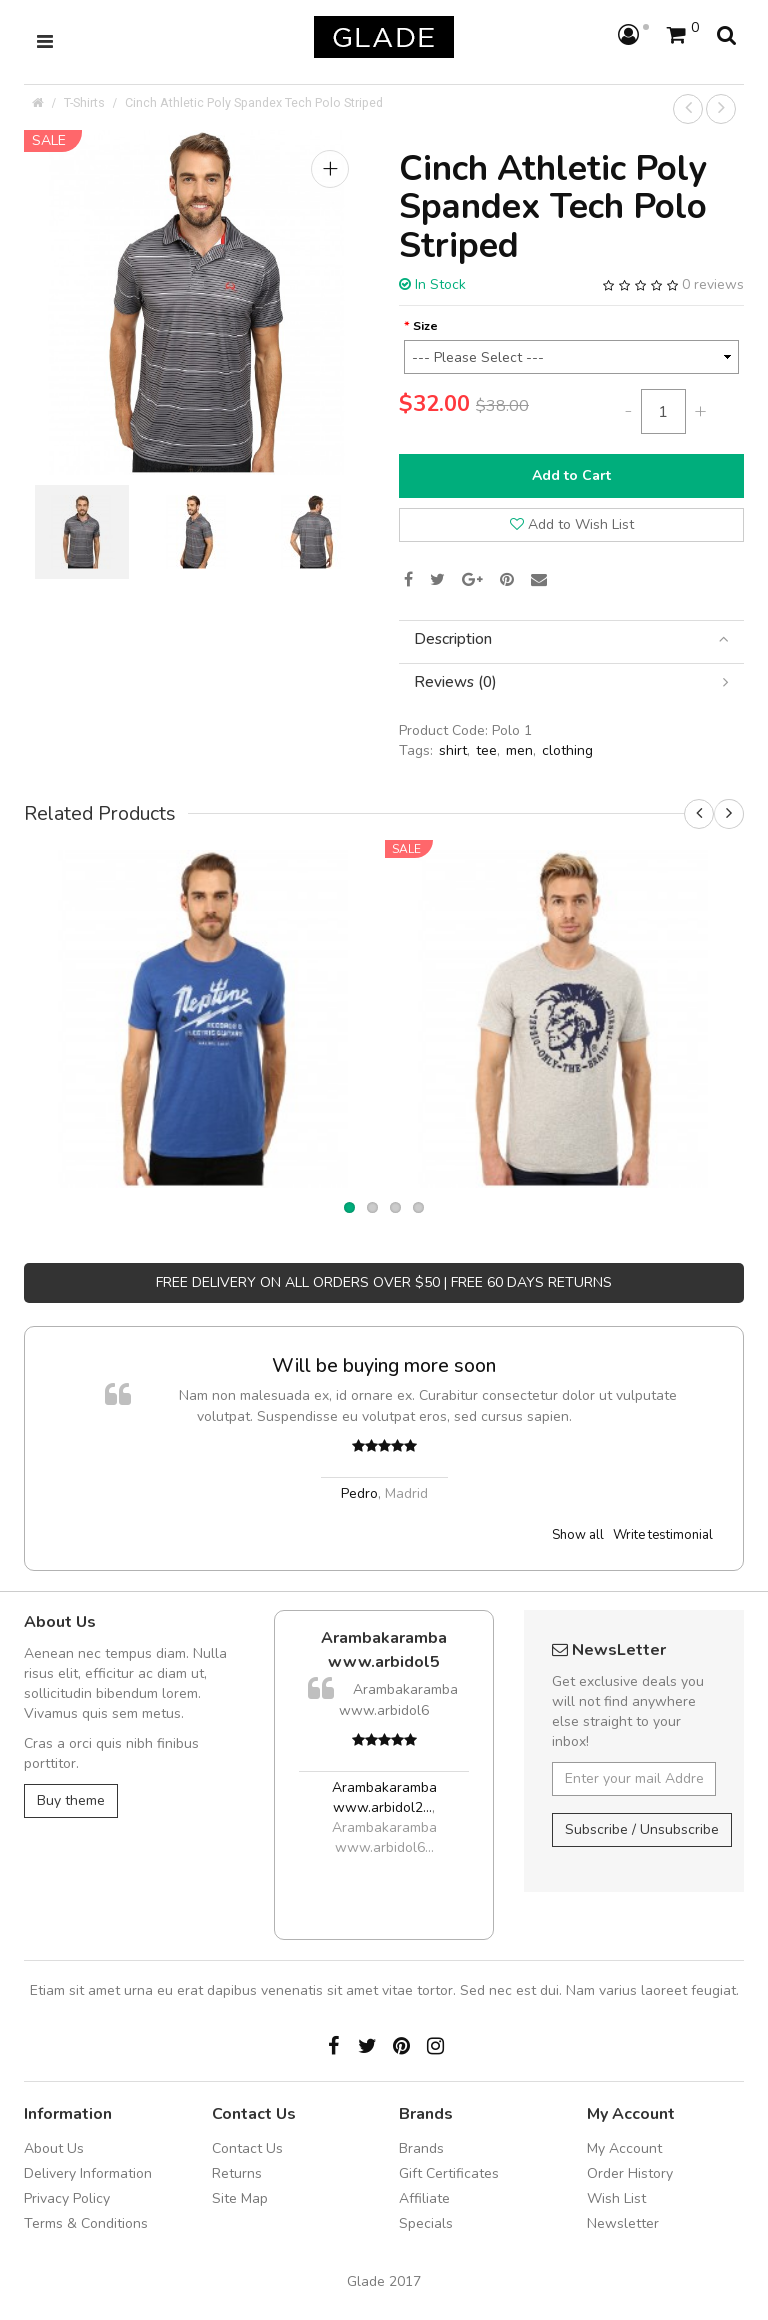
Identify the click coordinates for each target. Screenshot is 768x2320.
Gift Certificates (449, 2173)
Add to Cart (571, 475)
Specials (426, 2223)
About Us (54, 2148)
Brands (421, 2148)
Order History (630, 2173)
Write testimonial (663, 1535)
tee (486, 750)
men (519, 750)
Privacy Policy (67, 2198)
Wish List (616, 2198)
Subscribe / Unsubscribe (642, 1829)
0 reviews (713, 284)
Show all (578, 1535)
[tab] (571, 639)
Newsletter (623, 2223)
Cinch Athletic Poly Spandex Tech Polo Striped (254, 102)
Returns (237, 2173)
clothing (567, 750)
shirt (453, 750)
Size (425, 325)
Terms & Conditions (86, 2223)
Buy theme (71, 1800)
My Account (624, 2148)
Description (571, 639)
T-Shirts (84, 102)
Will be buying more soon (384, 1365)
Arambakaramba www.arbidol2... (384, 1797)
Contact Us (247, 2148)
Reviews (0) (571, 682)
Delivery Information (88, 2173)
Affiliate (424, 2198)
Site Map (240, 2198)
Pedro (359, 1493)
